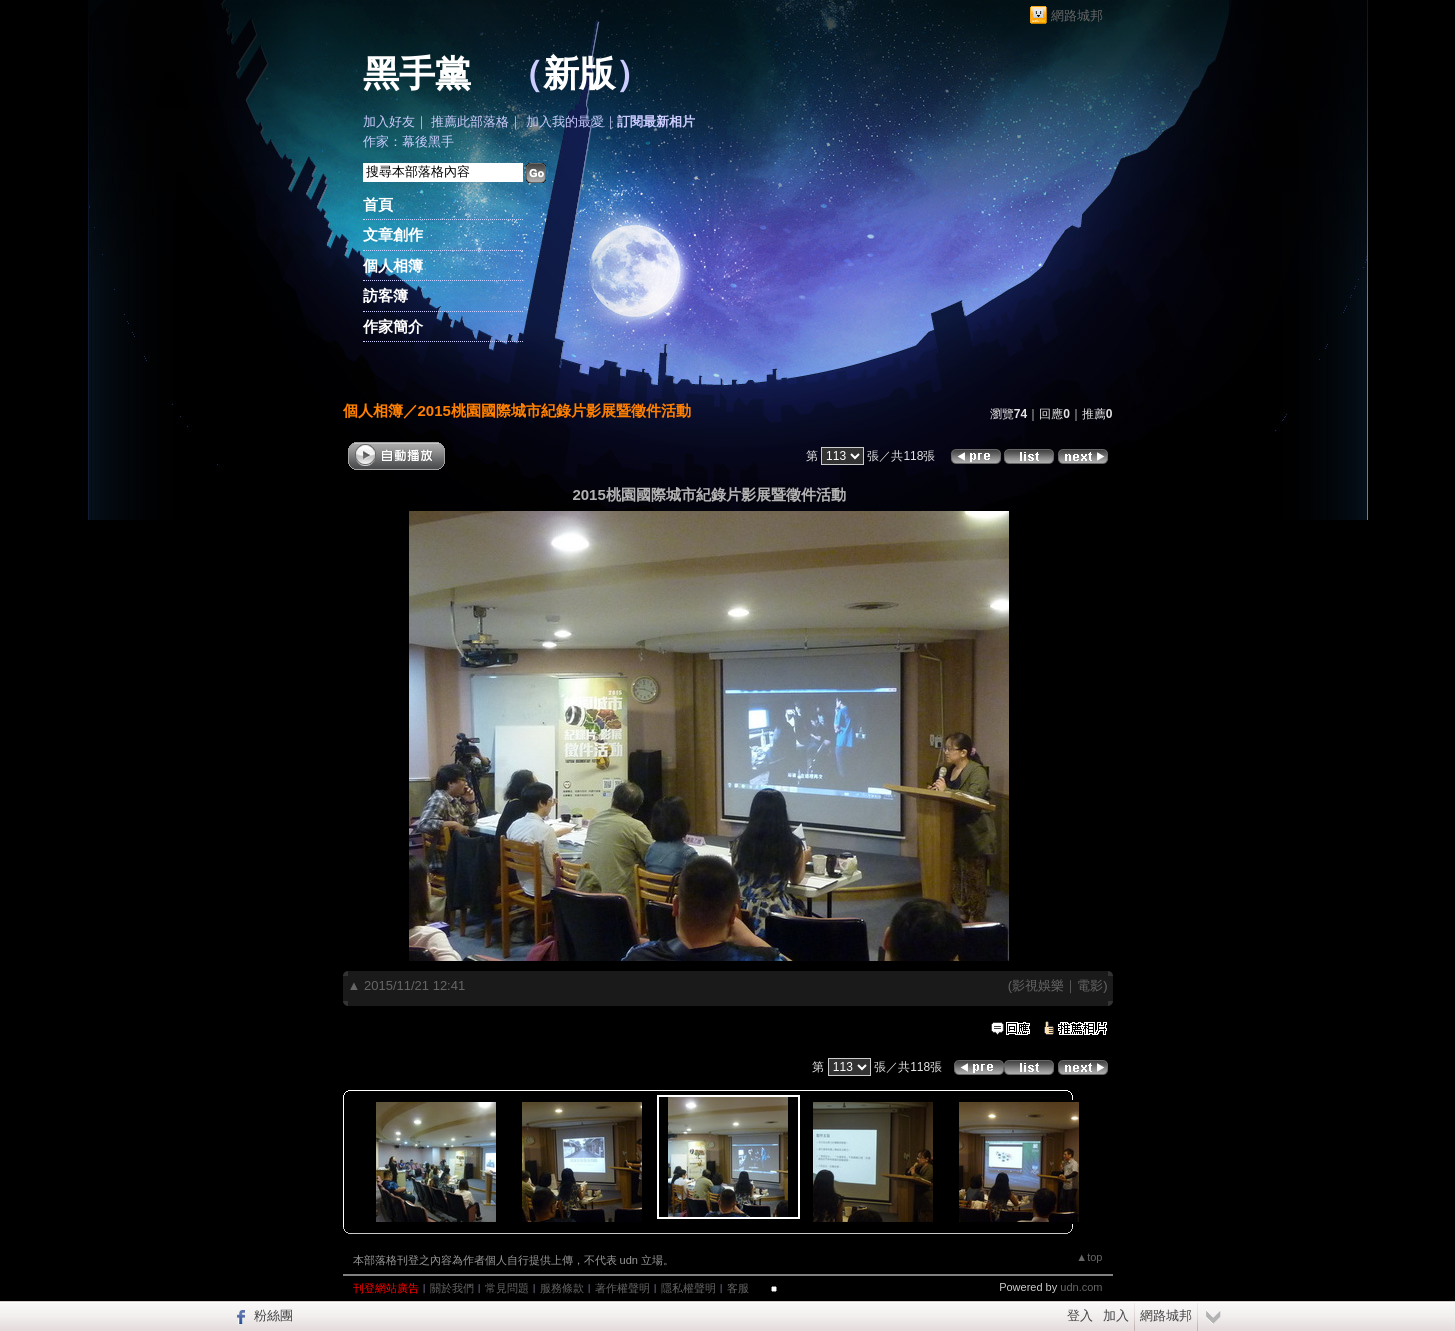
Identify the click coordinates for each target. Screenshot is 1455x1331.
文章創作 (393, 234)
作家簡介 (393, 326)
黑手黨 (417, 74)
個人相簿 (393, 265)
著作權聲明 (622, 1288)
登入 (1080, 1315)
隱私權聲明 (688, 1288)
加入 (1116, 1315)
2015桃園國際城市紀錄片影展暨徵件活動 (554, 410)
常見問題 (507, 1288)
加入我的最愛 (565, 121)
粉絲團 (273, 1315)
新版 (579, 74)
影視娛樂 (1038, 985)
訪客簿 (385, 295)
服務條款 (562, 1288)
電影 (1090, 985)
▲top (1089, 1257)
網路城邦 (1077, 15)
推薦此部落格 (470, 121)
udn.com (1081, 1287)
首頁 (378, 204)
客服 (738, 1288)
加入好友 (389, 121)
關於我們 (452, 1288)
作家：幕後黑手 (408, 141)
